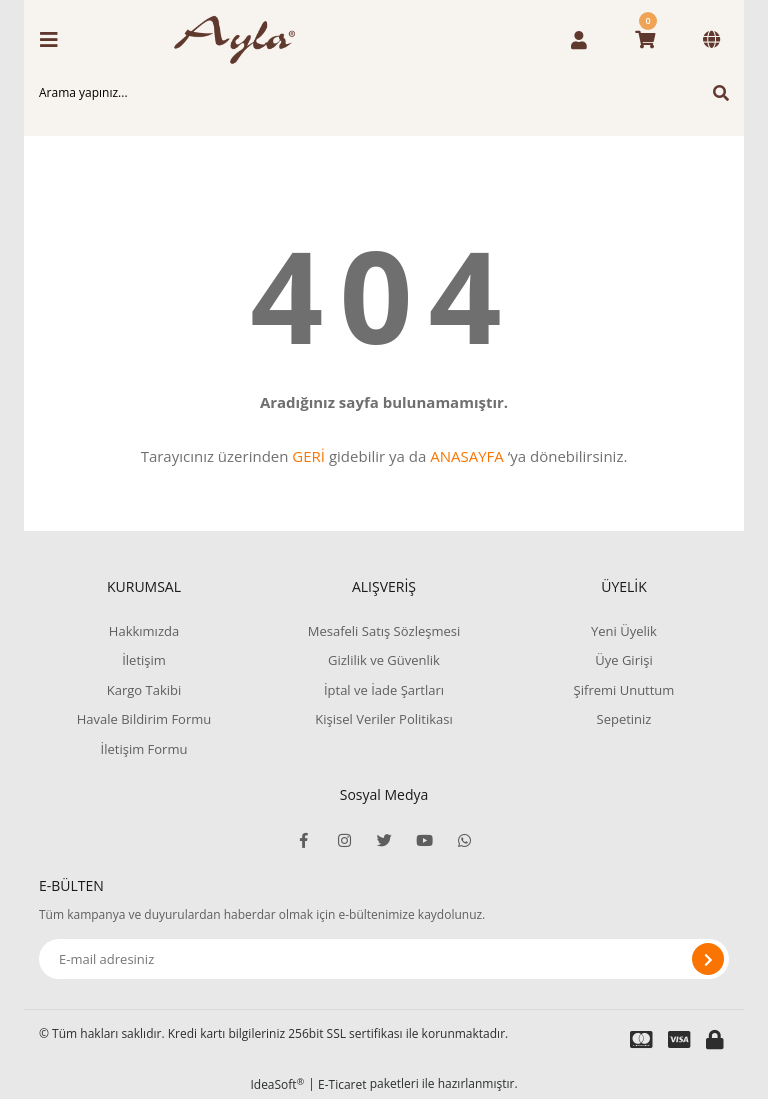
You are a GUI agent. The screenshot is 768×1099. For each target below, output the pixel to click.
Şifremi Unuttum (624, 690)
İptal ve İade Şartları (384, 690)
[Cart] (645, 40)
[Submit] (708, 959)
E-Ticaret (342, 1084)
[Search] (384, 93)
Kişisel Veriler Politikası (383, 719)
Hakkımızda (144, 631)
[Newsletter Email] (384, 959)
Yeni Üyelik (624, 631)
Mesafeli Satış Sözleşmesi (384, 631)
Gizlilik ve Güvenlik (384, 660)
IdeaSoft (277, 1084)
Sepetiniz (624, 719)
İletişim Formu (144, 749)
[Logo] (241, 40)
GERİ (308, 456)
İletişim (144, 660)
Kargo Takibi (144, 690)
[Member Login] (579, 40)
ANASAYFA (467, 456)
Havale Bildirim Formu (144, 719)
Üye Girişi (623, 660)
